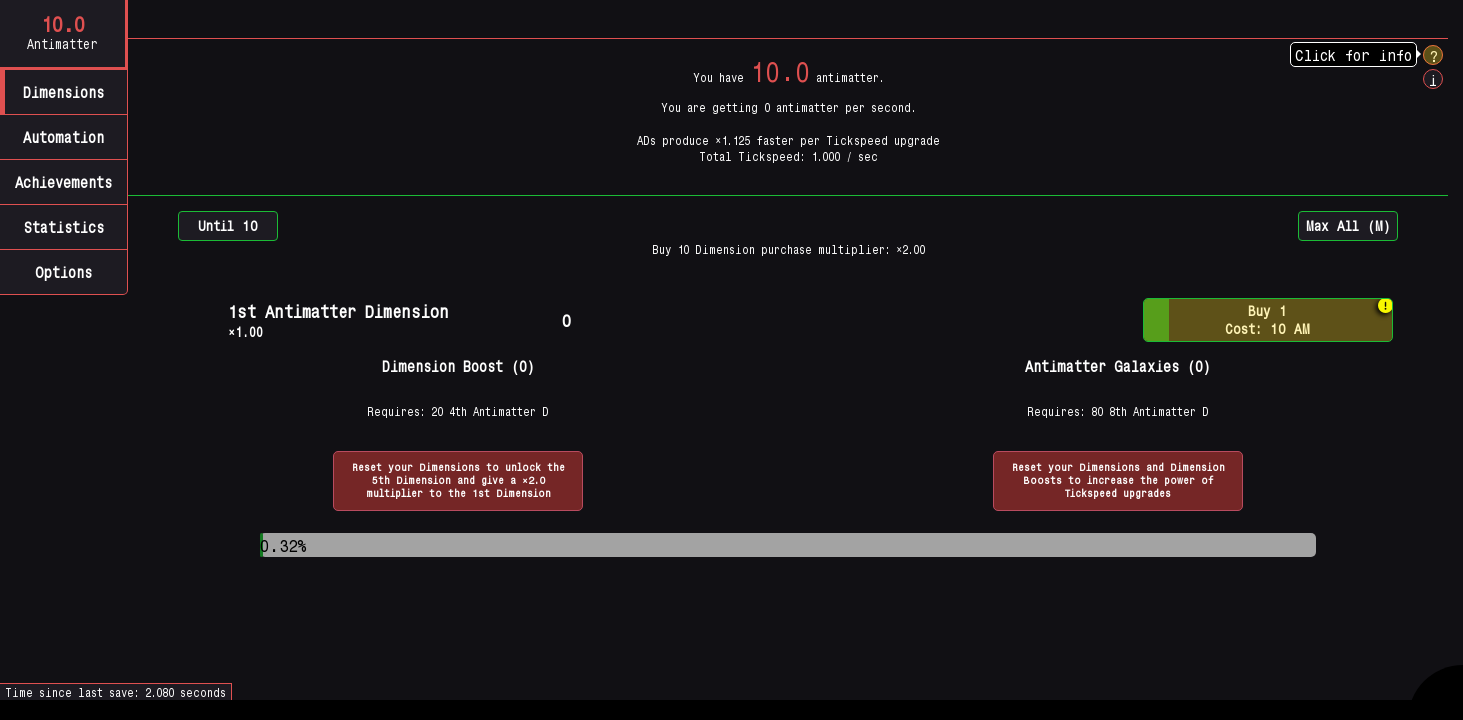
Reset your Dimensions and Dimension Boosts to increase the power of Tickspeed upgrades (1118, 480)
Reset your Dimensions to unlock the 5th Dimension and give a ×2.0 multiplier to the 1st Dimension (458, 480)
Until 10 (228, 225)
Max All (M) (1348, 225)
